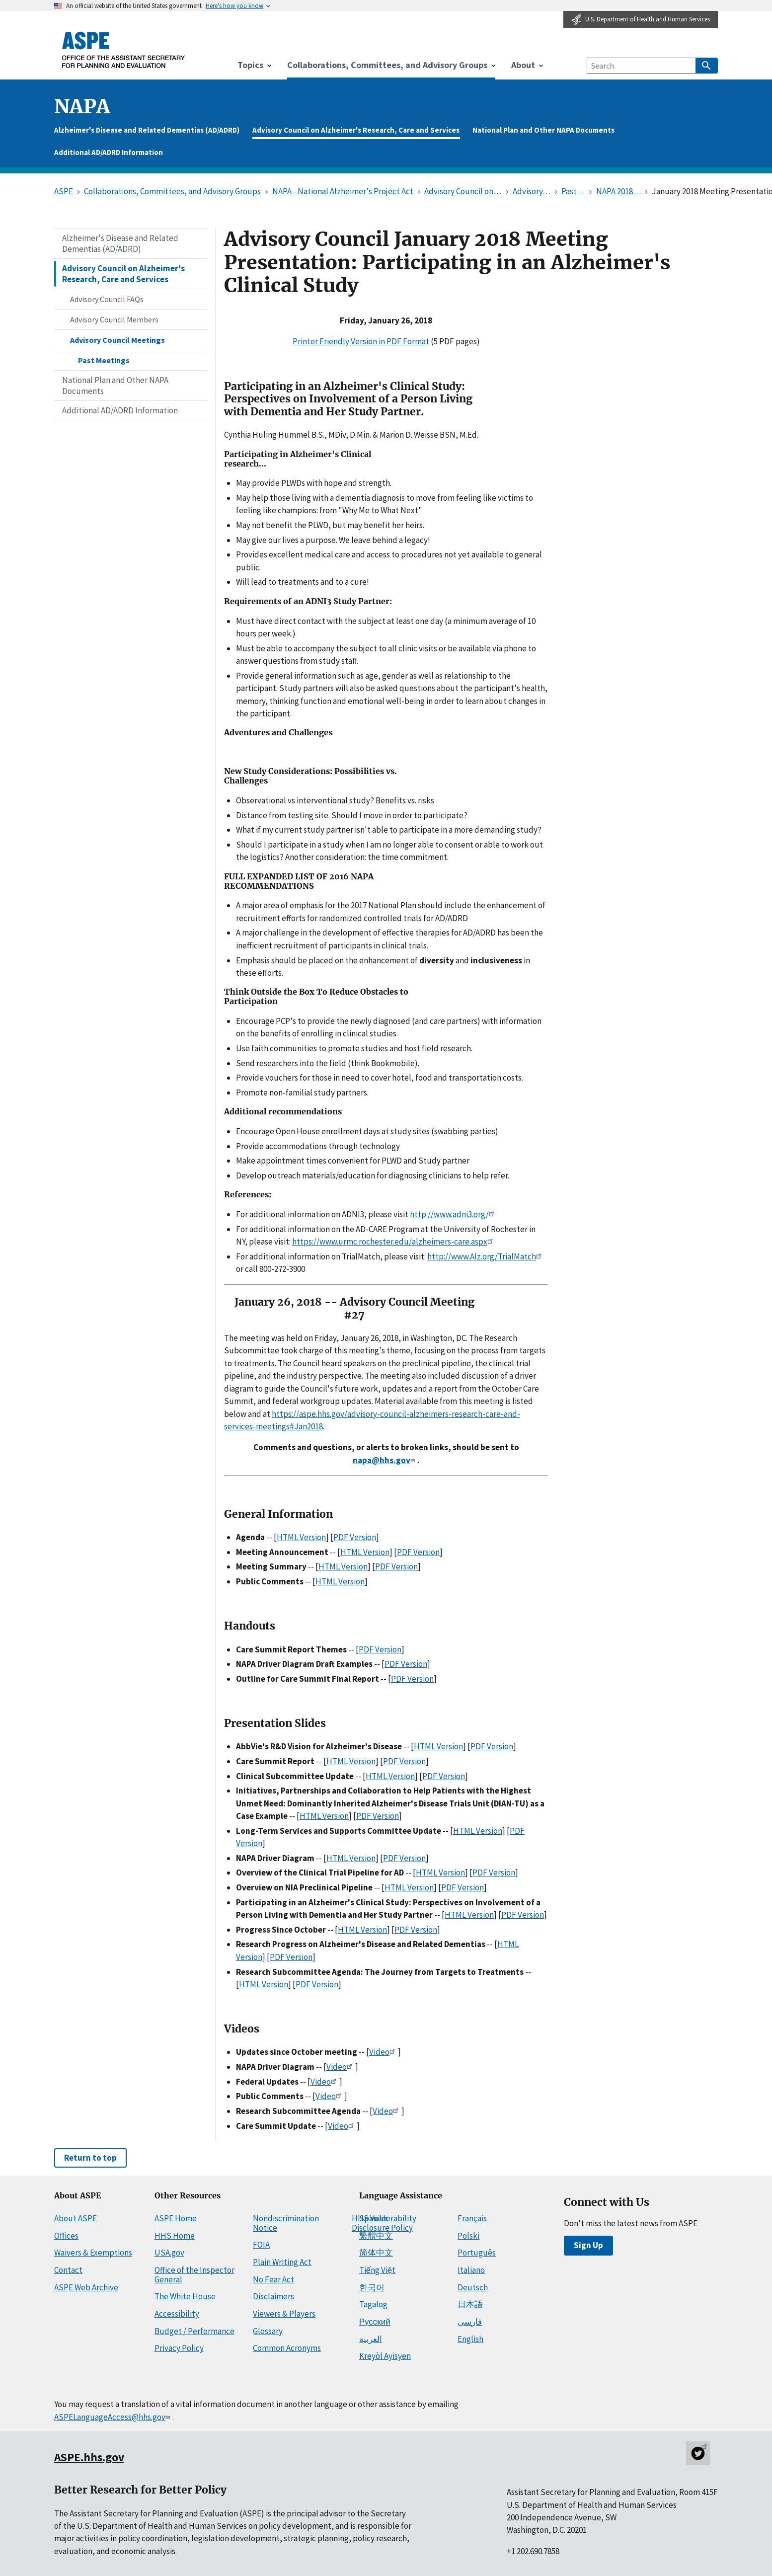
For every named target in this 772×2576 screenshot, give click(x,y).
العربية (370, 2339)
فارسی (470, 2321)
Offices (66, 2235)
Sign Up (588, 2245)
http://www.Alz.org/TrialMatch (485, 1256)
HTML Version (301, 1537)
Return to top (90, 2157)
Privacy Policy (179, 2347)
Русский (374, 2321)
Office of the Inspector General (194, 2274)
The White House (185, 2296)
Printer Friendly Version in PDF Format (361, 341)
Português (477, 2252)
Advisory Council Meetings (117, 340)
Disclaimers (273, 2296)
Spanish (373, 2218)
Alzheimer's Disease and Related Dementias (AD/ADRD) (146, 130)
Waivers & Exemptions (93, 2252)
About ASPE (75, 2218)
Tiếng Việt (377, 2269)
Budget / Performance (194, 2331)
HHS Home (174, 2235)
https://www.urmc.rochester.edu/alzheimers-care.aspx (394, 1241)
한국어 (372, 2287)
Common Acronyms (287, 2347)
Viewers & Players (284, 2313)
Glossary (268, 2331)
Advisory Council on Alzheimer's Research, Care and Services (356, 130)
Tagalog (373, 2304)
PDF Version (354, 1537)
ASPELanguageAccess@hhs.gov (113, 2417)
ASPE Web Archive (86, 2287)
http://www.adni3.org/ (453, 1214)
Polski (468, 2235)
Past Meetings (104, 360)
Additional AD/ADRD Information (108, 152)
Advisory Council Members (114, 319)
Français (472, 2218)
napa (82, 106)
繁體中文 (376, 2235)
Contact (68, 2269)
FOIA (261, 2244)
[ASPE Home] (123, 49)
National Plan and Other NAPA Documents (543, 130)
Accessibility (176, 2313)
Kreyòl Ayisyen (385, 2355)
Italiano (471, 2269)
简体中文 (376, 2252)
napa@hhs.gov (385, 1460)
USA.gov (169, 2252)
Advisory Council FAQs (107, 299)
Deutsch (473, 2287)
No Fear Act (273, 2279)
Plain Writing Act (282, 2262)
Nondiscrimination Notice (286, 2223)
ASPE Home (175, 2218)
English (470, 2339)
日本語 (470, 2304)
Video (383, 2051)
